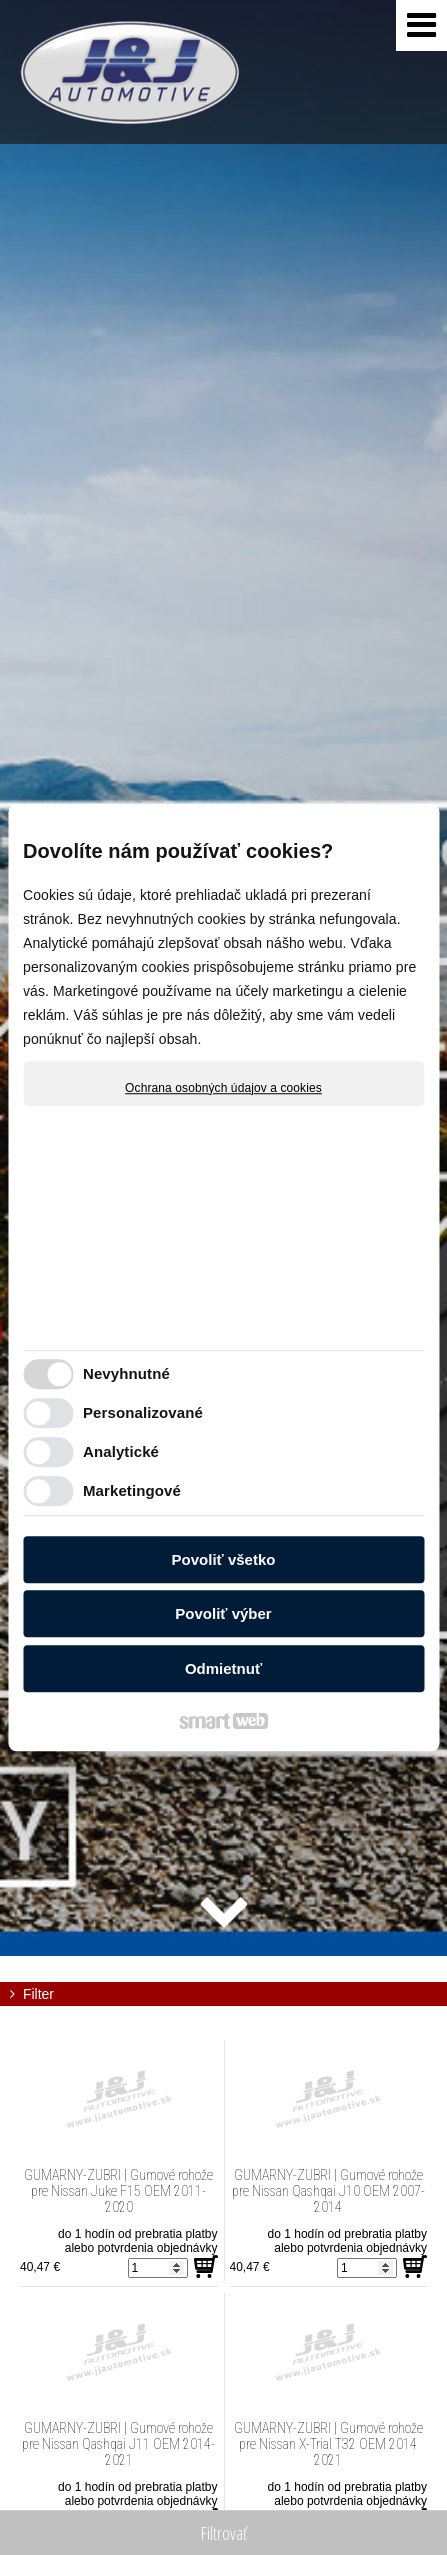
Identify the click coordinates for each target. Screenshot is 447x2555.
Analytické (121, 1451)
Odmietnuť (223, 1668)
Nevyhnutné (126, 1373)
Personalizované (143, 1412)
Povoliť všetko (224, 1559)
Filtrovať (224, 2533)
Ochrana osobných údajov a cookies (223, 1088)
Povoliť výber (223, 1613)
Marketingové (132, 1490)
